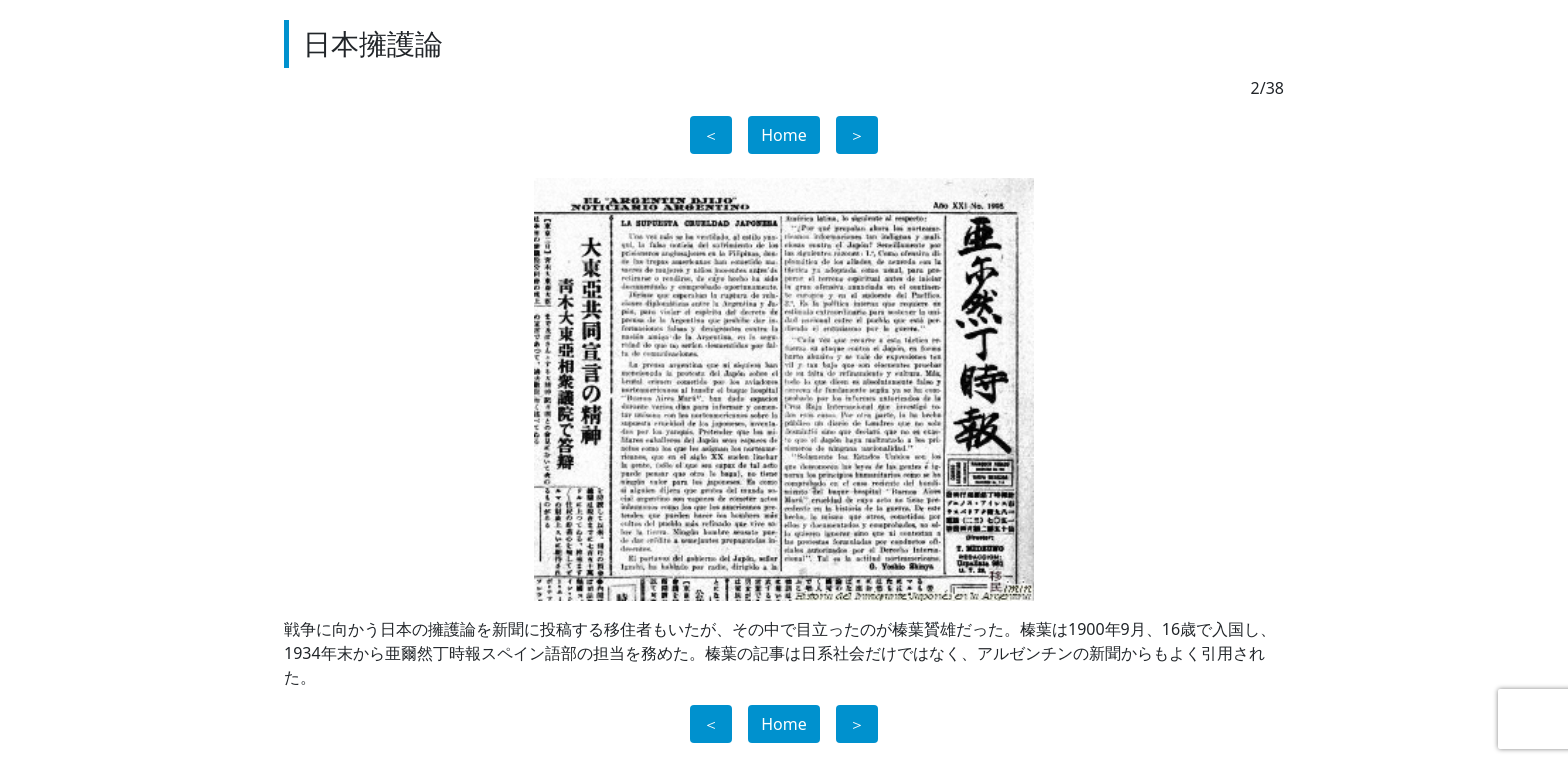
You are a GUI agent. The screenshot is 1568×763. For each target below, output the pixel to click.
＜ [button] (711, 135)
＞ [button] (857, 135)
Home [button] (784, 135)
